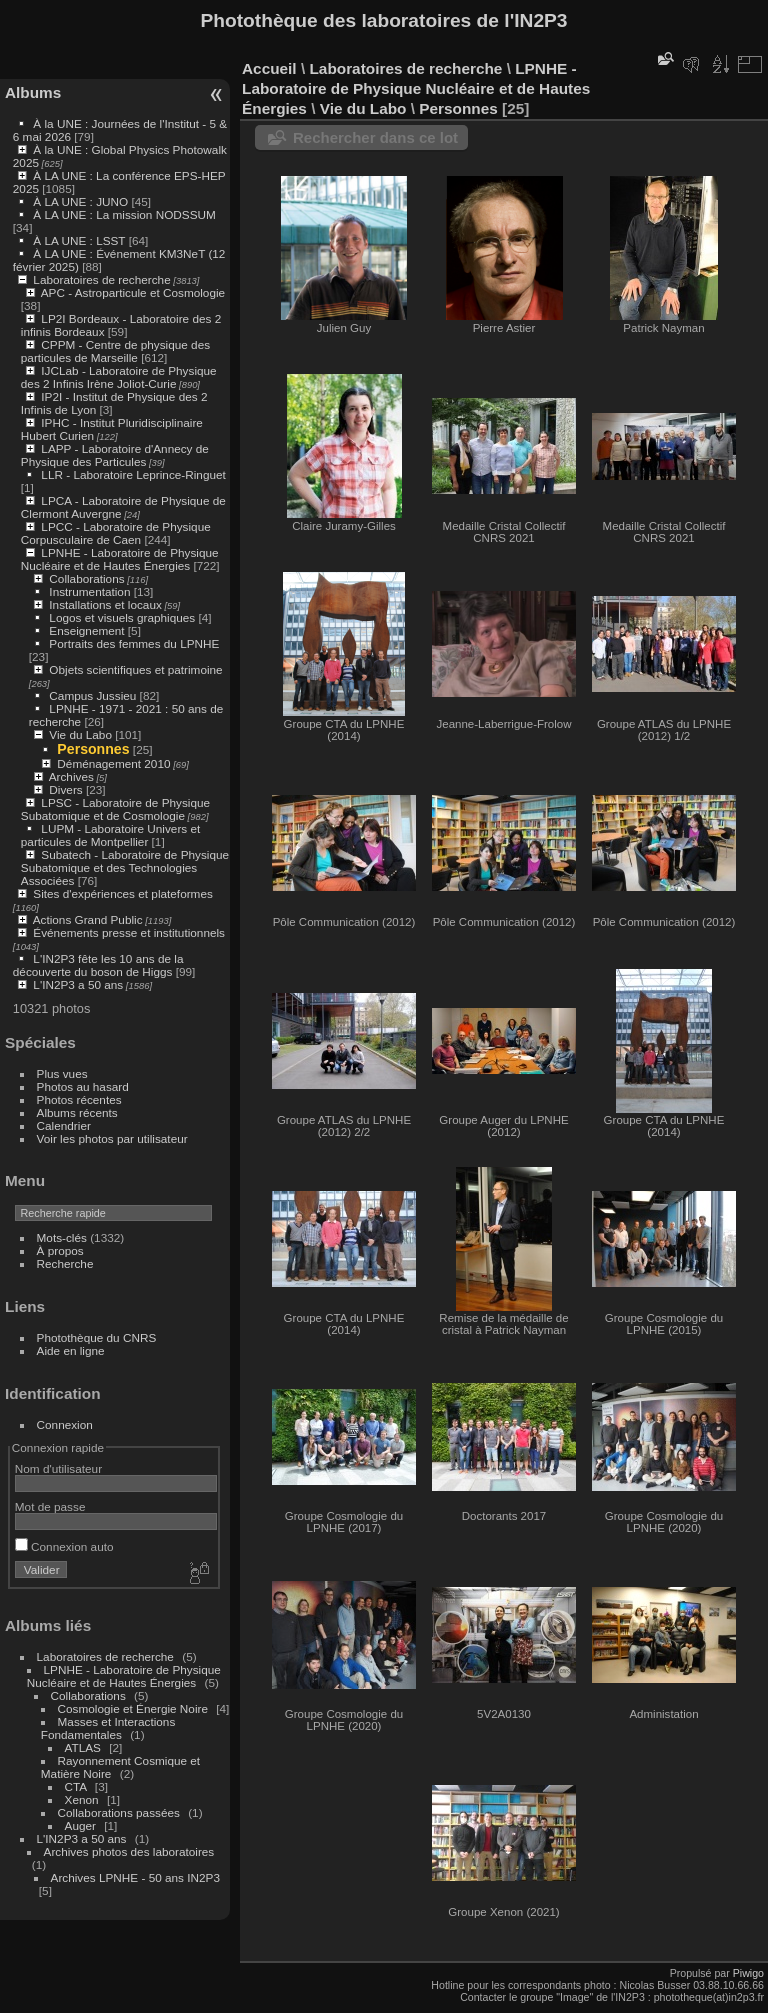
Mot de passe (50, 1506)
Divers (65, 789)
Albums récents (77, 1112)
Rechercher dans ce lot (375, 137)
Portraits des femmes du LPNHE (134, 643)
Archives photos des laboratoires (129, 1851)
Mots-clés (62, 1237)
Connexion (65, 1424)
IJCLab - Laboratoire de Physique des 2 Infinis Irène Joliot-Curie (119, 377)
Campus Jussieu (92, 695)
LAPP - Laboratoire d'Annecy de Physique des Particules (115, 455)
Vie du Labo (80, 734)
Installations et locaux (105, 604)
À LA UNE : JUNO (82, 201)
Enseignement (86, 630)
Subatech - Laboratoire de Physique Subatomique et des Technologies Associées (125, 867)
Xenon (82, 1799)
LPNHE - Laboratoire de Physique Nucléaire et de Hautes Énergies (120, 559)
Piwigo (748, 1973)
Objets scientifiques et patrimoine (135, 669)
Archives (71, 776)
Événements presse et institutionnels (129, 932)
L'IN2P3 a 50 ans (78, 984)
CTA (76, 1786)
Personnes (93, 749)
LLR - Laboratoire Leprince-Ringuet (133, 474)
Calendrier (64, 1125)
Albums (33, 92)
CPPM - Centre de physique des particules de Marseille (115, 351)
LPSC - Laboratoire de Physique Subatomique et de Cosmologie (115, 809)
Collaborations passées (119, 1812)
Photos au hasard (83, 1086)
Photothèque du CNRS (97, 1337)
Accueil (269, 68)
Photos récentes (79, 1099)
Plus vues (62, 1073)
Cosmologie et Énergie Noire (133, 1708)
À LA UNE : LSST (79, 240)
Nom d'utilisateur (58, 1468)
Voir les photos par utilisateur (112, 1138)
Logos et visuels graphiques (122, 617)
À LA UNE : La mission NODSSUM (124, 214)
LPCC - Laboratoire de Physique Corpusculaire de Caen (116, 533)
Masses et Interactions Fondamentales (108, 1728)
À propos (60, 1250)
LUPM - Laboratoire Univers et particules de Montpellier (110, 835)
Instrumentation (89, 591)
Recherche (65, 1263)
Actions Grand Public (88, 919)
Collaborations (86, 578)
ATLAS (83, 1747)
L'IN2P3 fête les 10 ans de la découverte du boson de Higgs (98, 965)
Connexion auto (64, 1546)
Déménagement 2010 (113, 763)
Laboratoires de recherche (101, 279)
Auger (80, 1825)
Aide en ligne (71, 1350)
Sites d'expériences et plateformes (122, 893)
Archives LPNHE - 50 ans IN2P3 (135, 1877)
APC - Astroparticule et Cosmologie (133, 292)
